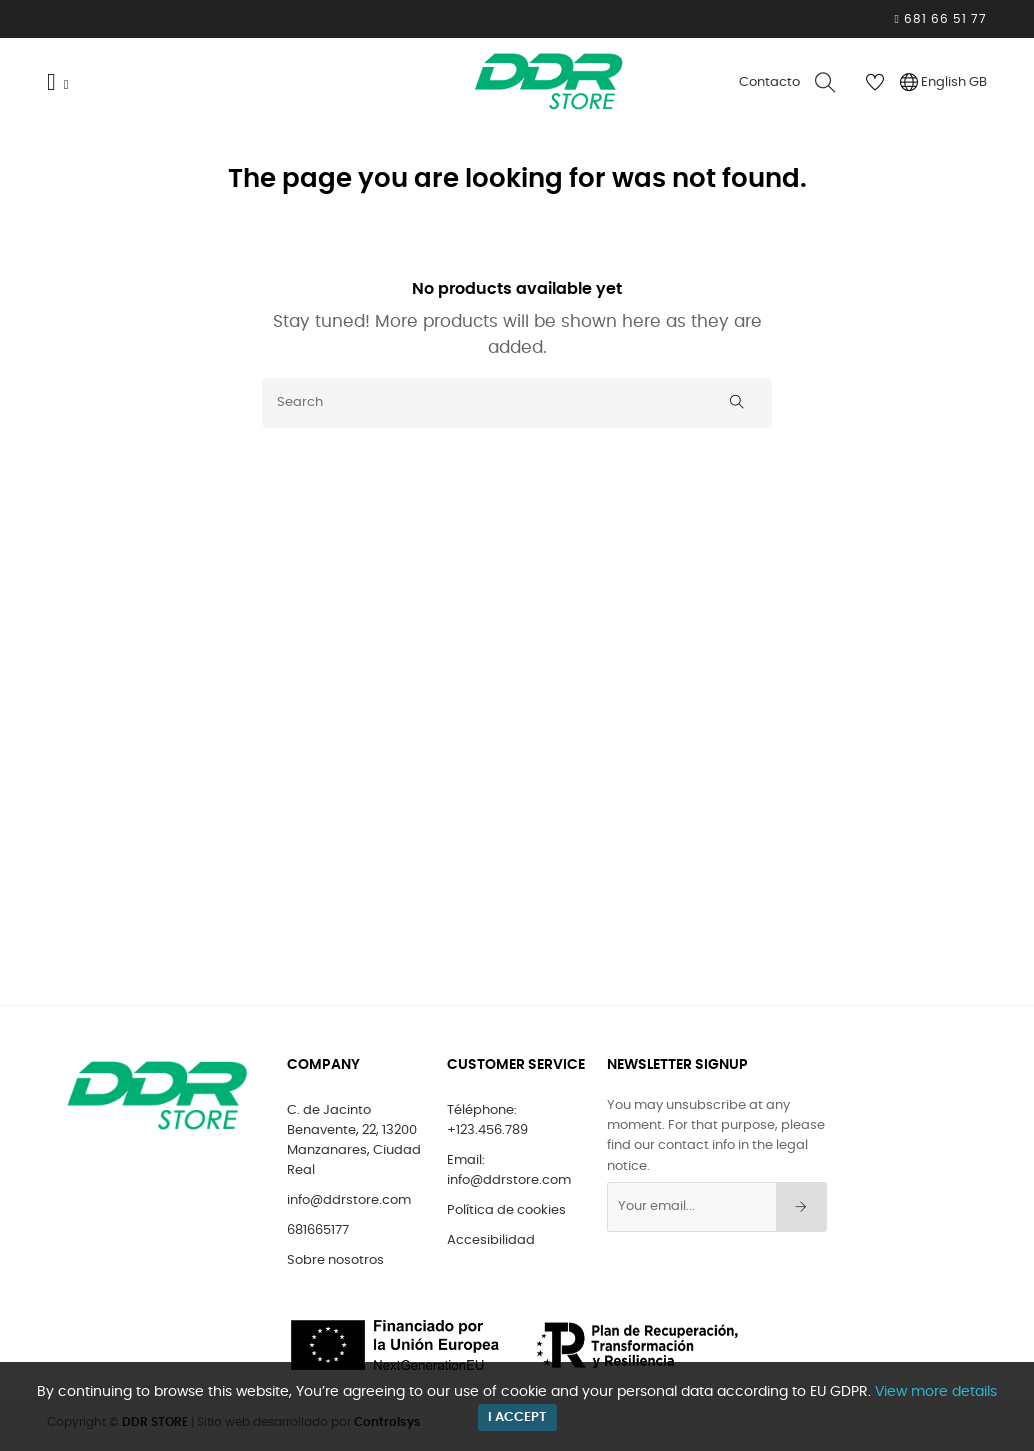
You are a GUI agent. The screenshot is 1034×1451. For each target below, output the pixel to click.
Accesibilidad (491, 1240)
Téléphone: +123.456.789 (487, 1120)
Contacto (769, 82)
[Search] (517, 403)
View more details (936, 1392)
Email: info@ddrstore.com (509, 1170)
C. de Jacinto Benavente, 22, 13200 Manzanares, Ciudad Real (354, 1140)
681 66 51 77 (943, 19)
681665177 (318, 1230)
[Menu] (65, 83)
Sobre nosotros (335, 1260)
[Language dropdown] (943, 83)
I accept (517, 1417)
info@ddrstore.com (349, 1200)
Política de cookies (506, 1210)
